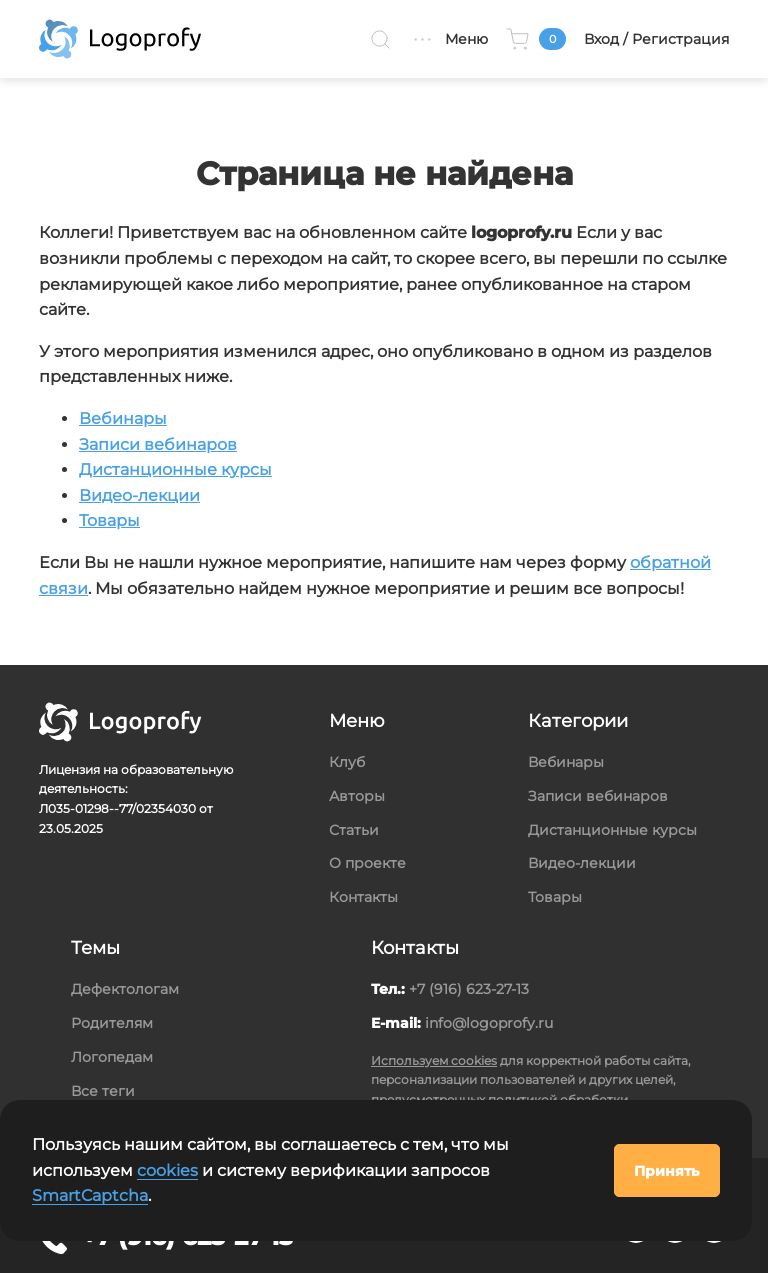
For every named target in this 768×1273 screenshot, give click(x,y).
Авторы (357, 796)
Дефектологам (125, 989)
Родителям (112, 1023)
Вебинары (123, 418)
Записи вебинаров (158, 444)
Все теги (103, 1091)
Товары (109, 520)
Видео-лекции (139, 495)
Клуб (347, 762)
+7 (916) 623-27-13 (469, 989)
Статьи (354, 830)
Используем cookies (434, 1060)
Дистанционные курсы (175, 469)
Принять (666, 1171)
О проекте (367, 863)
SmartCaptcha (90, 1195)
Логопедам (112, 1057)
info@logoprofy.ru (489, 1023)
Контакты (363, 897)
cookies (167, 1170)
